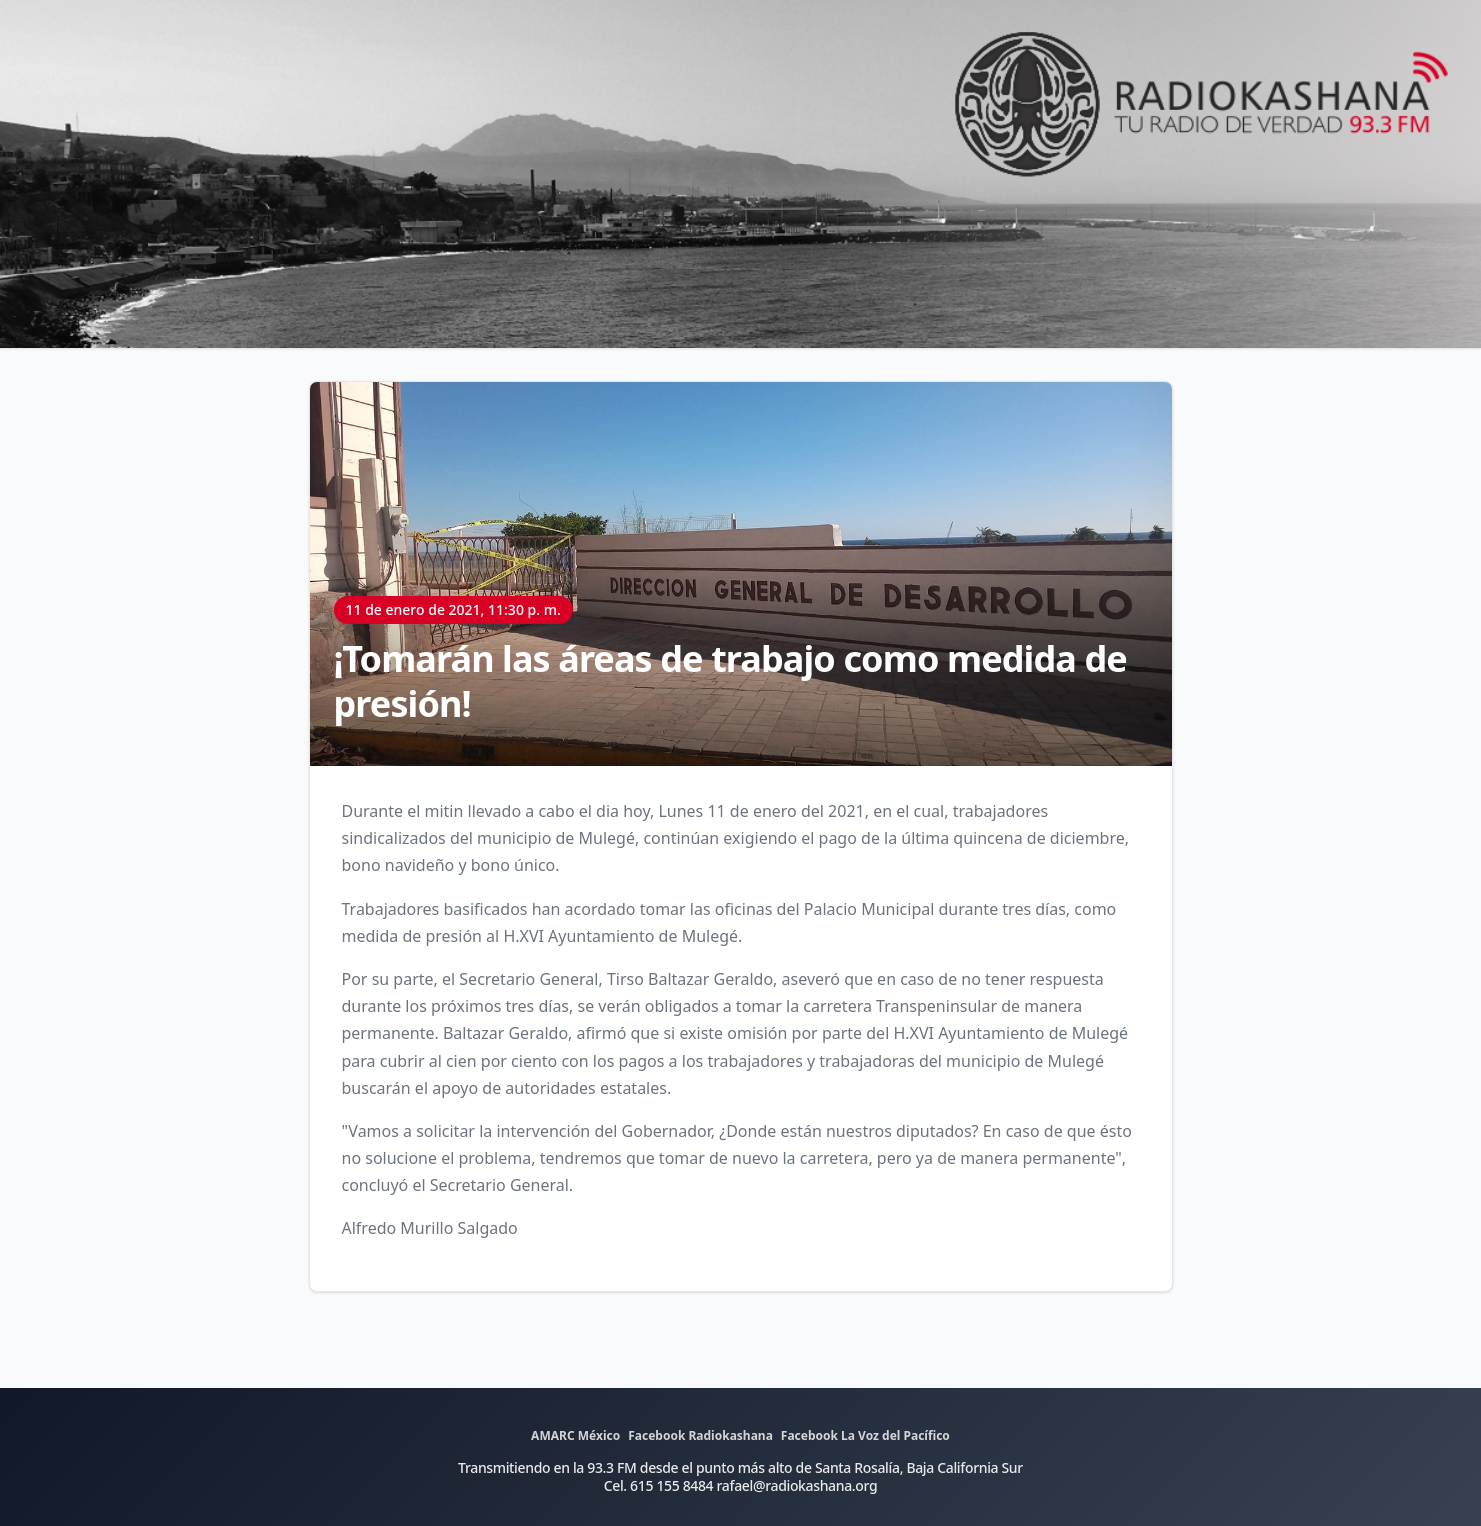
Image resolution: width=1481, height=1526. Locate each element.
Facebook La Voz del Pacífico (865, 1435)
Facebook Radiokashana (700, 1435)
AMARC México (575, 1435)
